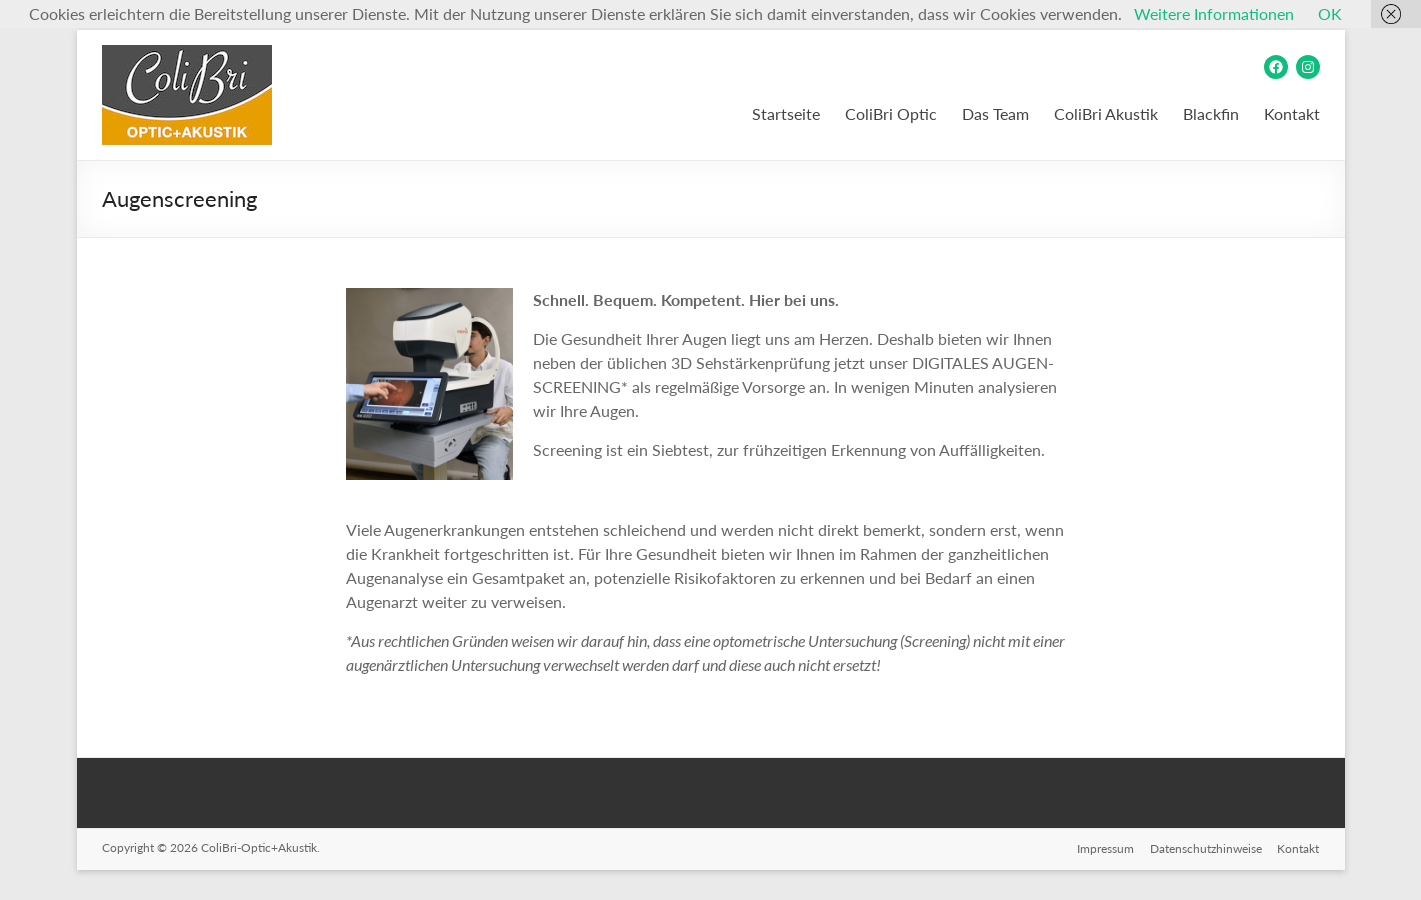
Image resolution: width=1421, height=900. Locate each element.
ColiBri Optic (891, 113)
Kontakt (1292, 113)
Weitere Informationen (1214, 13)
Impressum (1105, 847)
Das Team (995, 113)
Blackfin (1211, 113)
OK (1330, 13)
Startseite (786, 113)
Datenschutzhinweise (1206, 847)
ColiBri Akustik (1106, 113)
